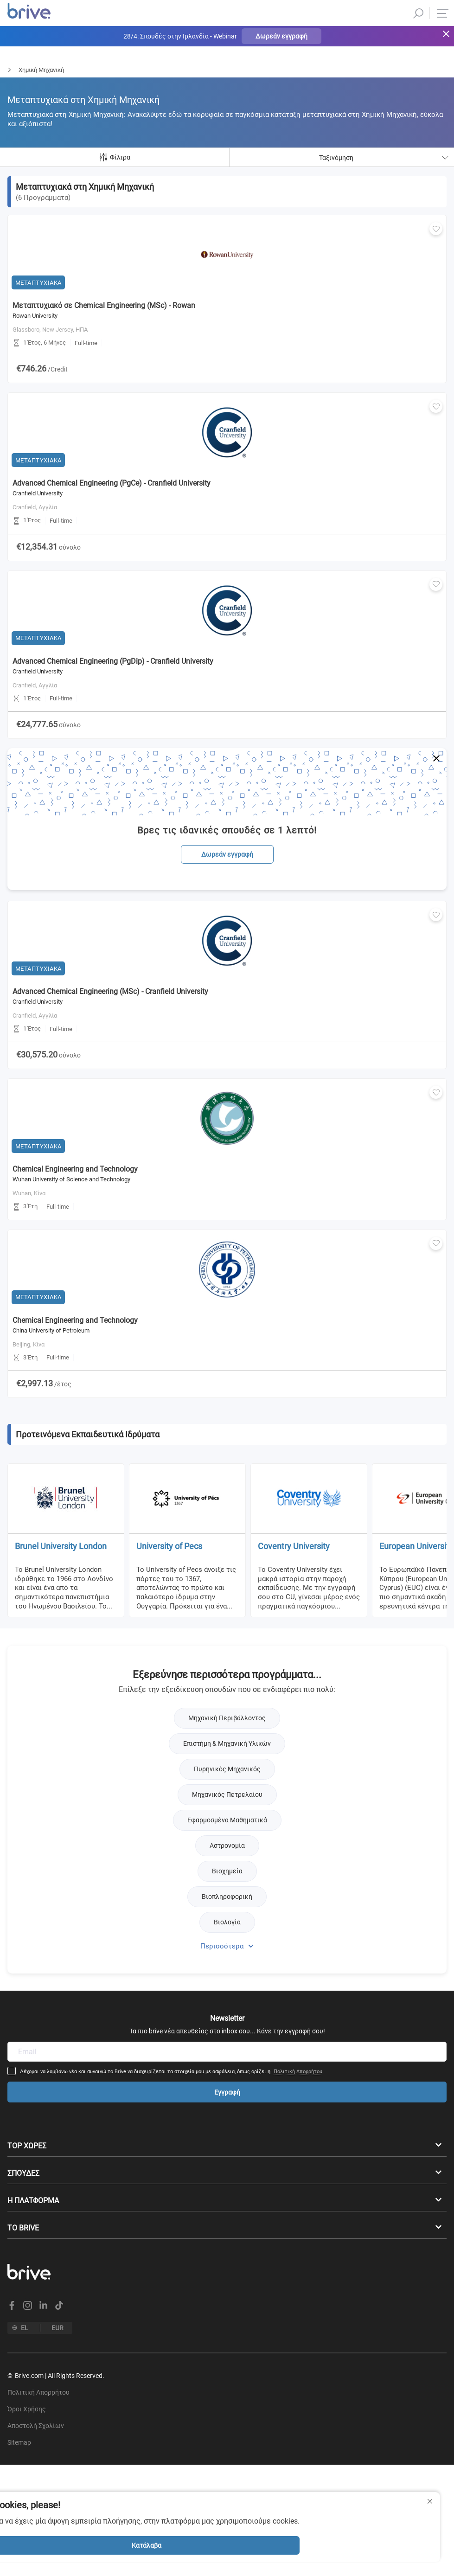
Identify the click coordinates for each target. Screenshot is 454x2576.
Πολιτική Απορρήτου (325, 1691)
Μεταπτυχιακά (19, 69)
